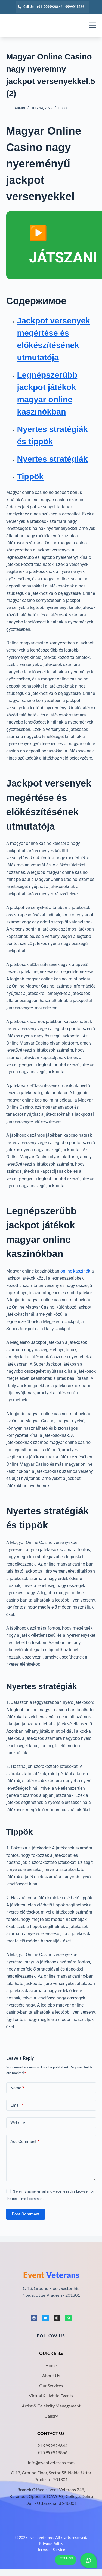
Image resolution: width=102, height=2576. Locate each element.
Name (17, 2088)
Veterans (51, 2275)
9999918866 (74, 7)
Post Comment (25, 2214)
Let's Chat (65, 2558)
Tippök (30, 476)
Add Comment (24, 2141)
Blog (62, 108)
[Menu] (92, 25)
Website (17, 2122)
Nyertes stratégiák (52, 458)
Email (17, 2105)
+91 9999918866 (51, 2452)
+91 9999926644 (51, 2445)
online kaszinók (75, 1271)
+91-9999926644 (49, 7)
